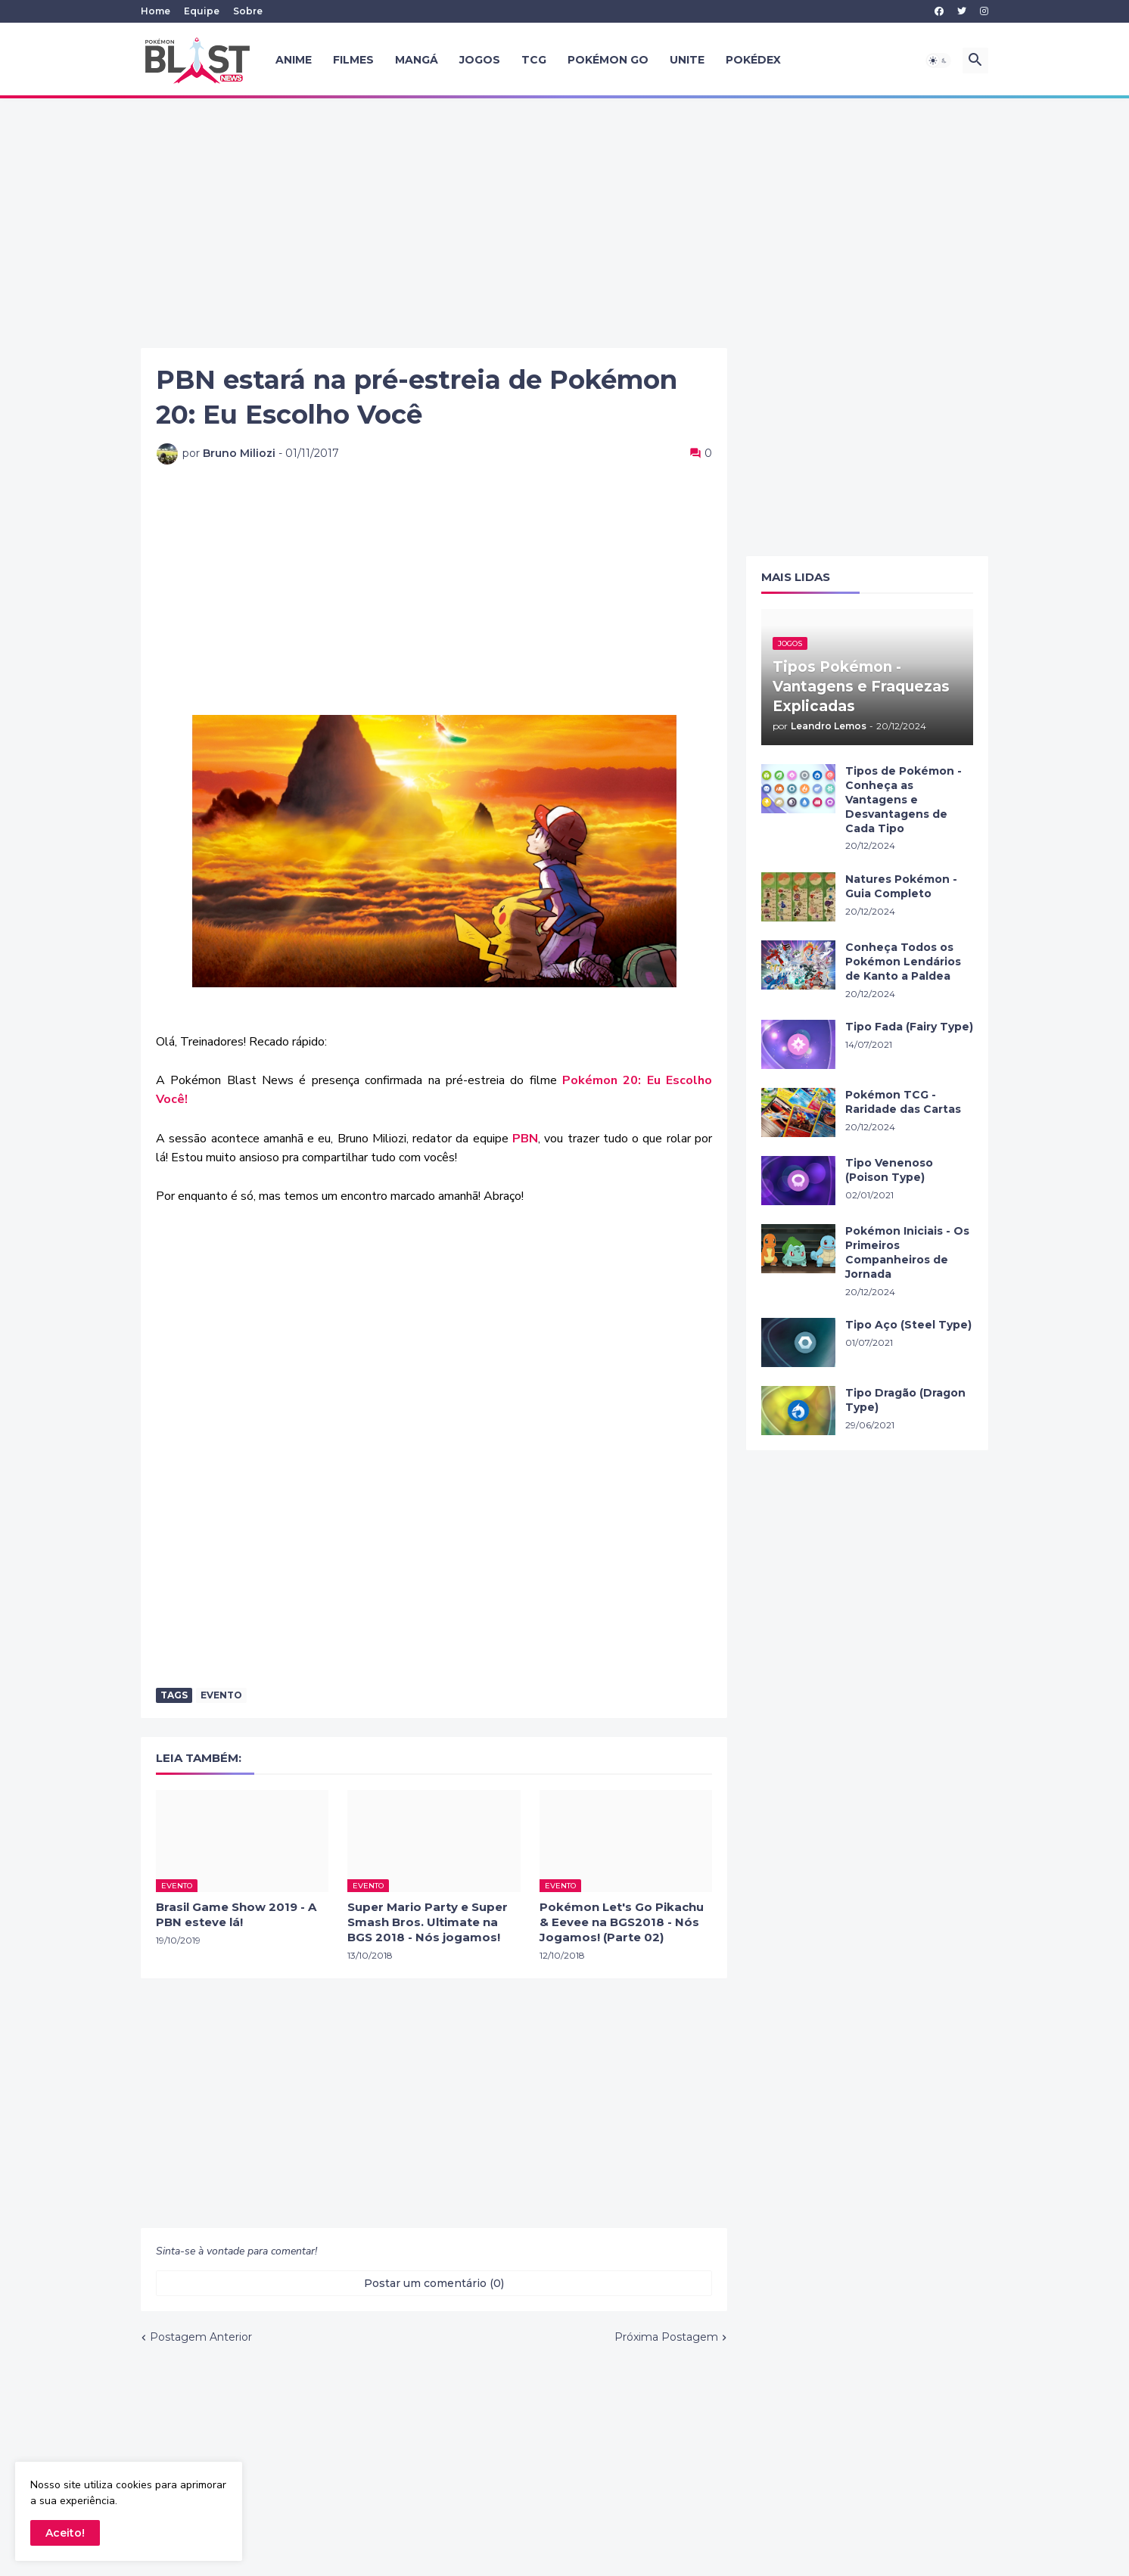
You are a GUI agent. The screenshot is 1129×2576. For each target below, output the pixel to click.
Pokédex (753, 60)
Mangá (416, 60)
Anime (293, 60)
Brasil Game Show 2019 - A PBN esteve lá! (236, 1914)
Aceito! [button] (65, 2533)
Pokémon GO (608, 60)
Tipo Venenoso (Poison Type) (889, 1170)
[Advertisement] (564, 223)
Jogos (479, 60)
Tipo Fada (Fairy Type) (909, 1026)
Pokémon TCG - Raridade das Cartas (903, 1102)
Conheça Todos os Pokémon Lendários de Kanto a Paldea (903, 961)
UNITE (687, 60)
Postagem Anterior (201, 2337)
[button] (938, 60)
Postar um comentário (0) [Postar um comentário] (434, 2283)
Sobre (248, 11)
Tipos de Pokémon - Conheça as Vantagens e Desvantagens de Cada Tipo (903, 799)
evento (221, 1695)
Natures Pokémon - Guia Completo (901, 886)
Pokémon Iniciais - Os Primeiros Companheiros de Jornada (907, 1252)
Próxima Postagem (666, 2337)
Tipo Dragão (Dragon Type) (905, 1400)
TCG (533, 60)
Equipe (201, 11)
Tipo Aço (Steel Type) (908, 1325)
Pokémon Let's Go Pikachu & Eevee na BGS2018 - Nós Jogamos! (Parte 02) (622, 1922)
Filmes (353, 60)
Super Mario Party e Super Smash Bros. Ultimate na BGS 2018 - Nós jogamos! (427, 1922)
